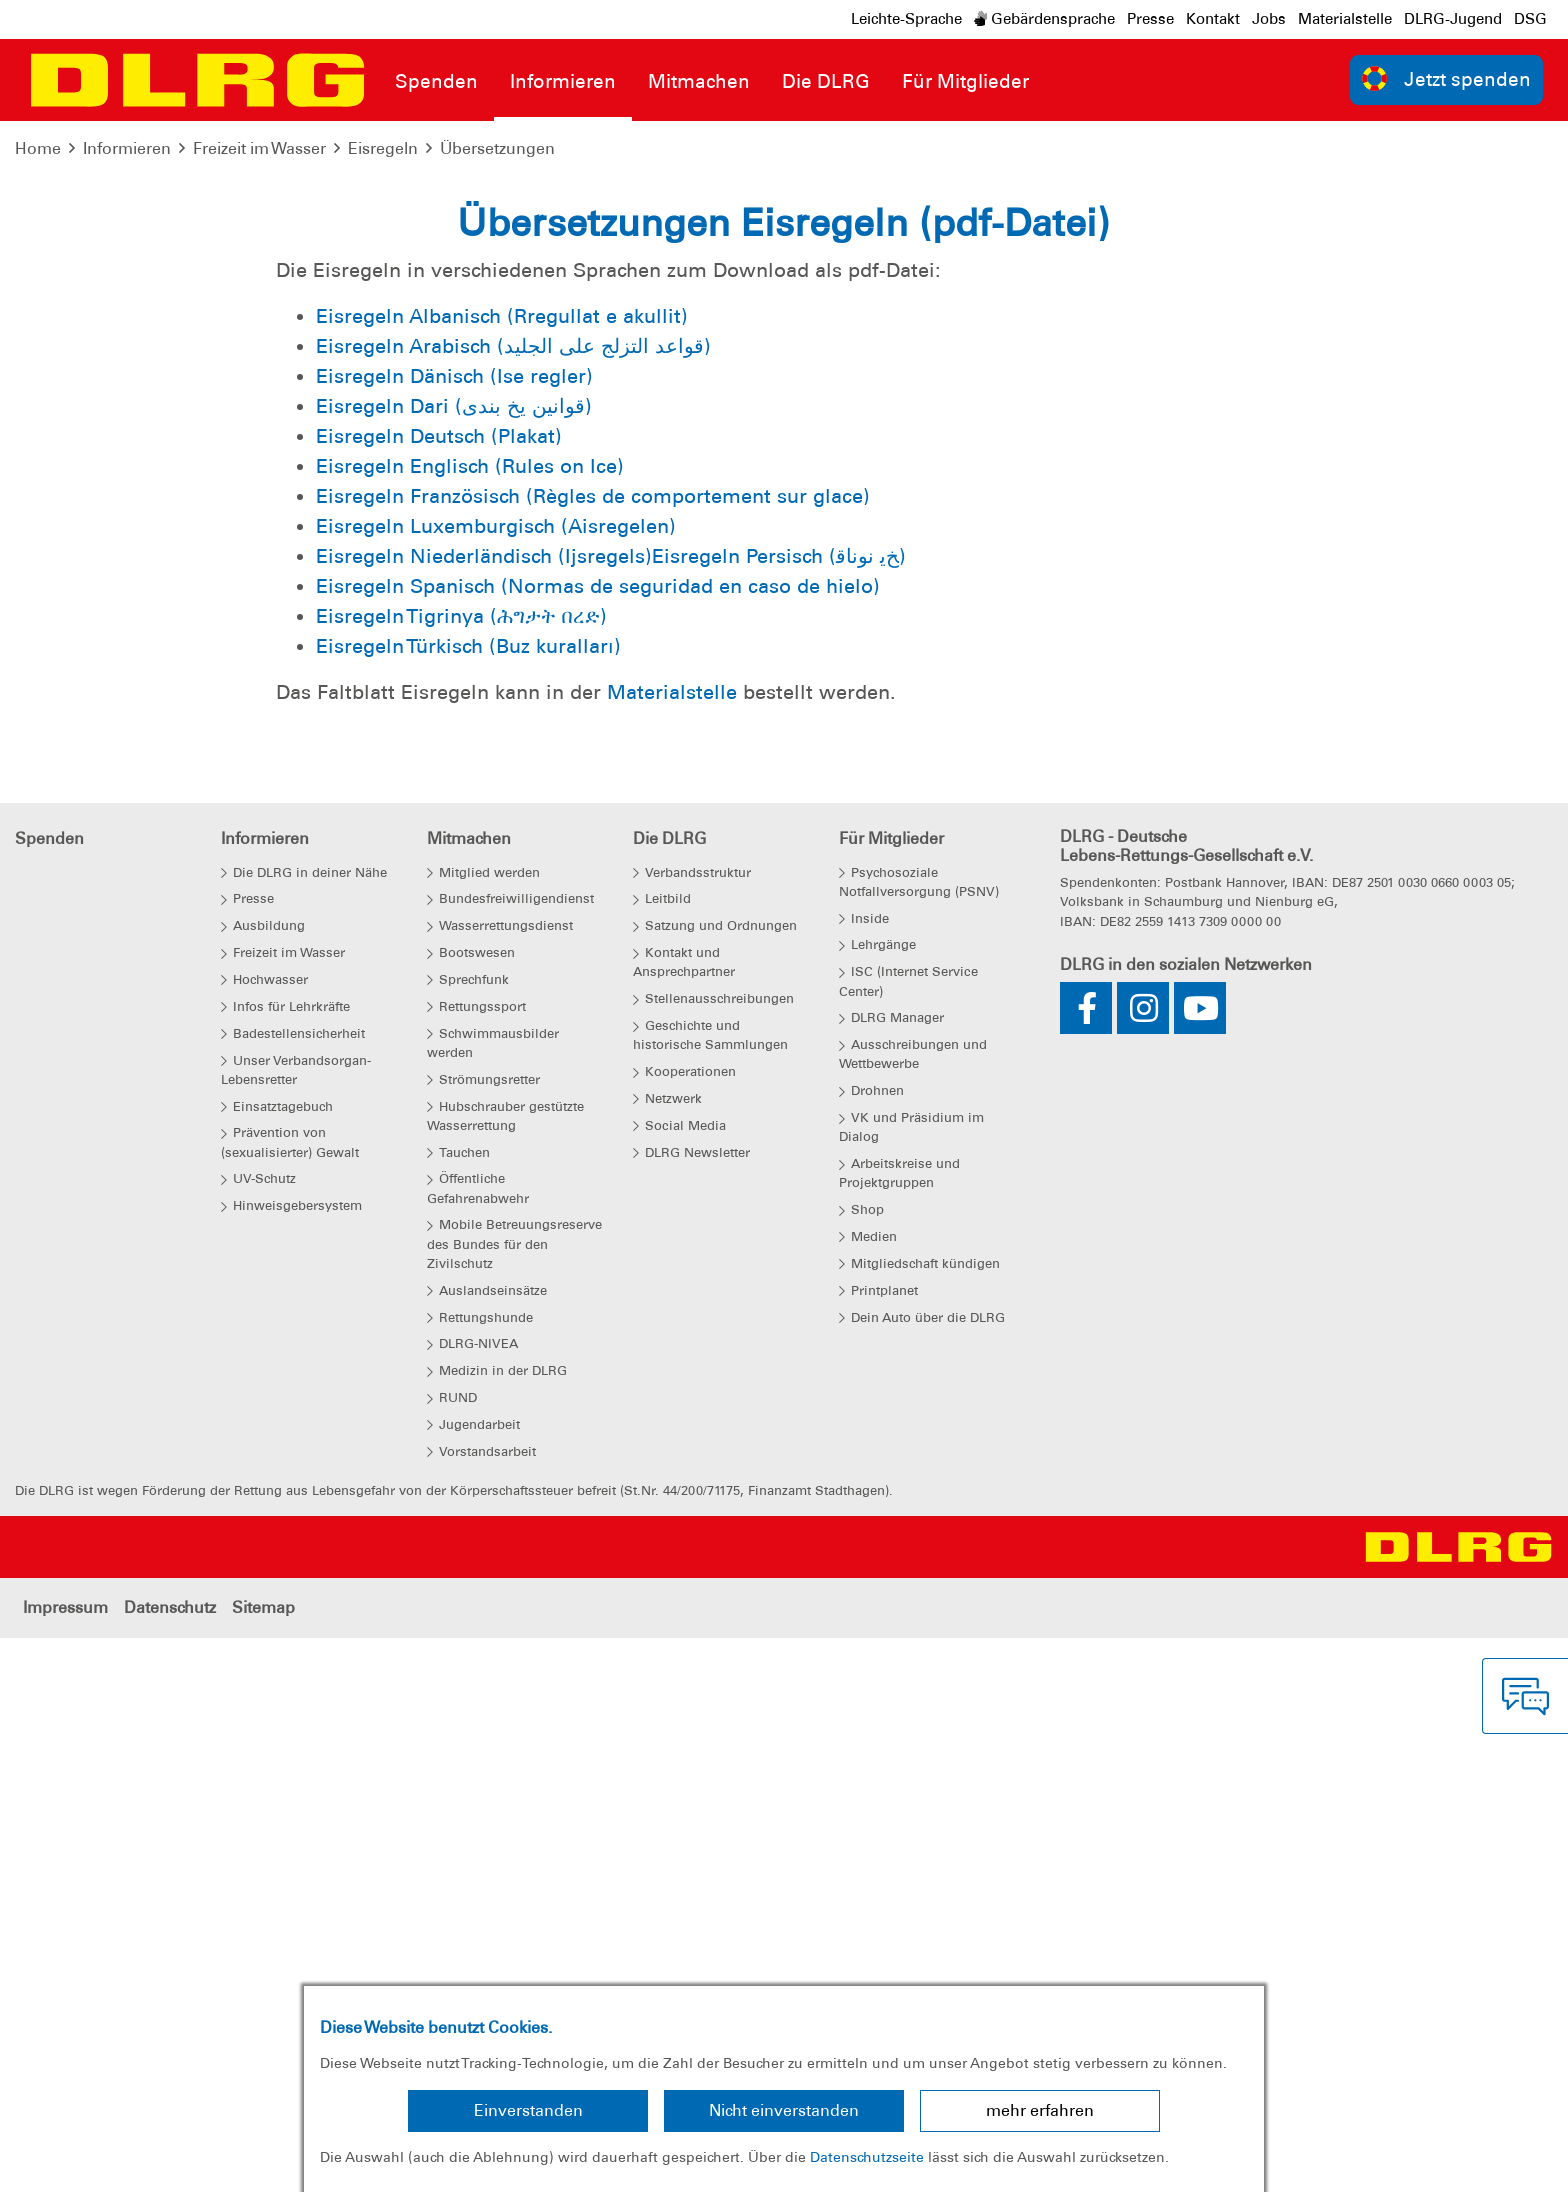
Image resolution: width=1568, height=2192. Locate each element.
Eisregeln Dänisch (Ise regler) (454, 933)
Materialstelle (1345, 19)
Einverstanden (528, 2110)
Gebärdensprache (1044, 19)
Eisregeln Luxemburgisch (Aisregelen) (496, 1083)
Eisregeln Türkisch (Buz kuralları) (468, 1203)
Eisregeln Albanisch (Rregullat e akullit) (502, 873)
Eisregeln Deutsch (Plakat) (439, 993)
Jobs (1269, 19)
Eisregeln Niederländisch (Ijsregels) (484, 1113)
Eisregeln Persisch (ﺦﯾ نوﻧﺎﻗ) (779, 1113)
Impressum (65, 2164)
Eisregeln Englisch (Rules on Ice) (470, 1023)
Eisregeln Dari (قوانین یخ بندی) (454, 963)
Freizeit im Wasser (259, 148)
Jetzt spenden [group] (1447, 78)
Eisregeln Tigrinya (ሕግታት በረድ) (461, 1173)
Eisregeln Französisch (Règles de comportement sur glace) (593, 1053)
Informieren (127, 148)
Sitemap (263, 2164)
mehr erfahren (1040, 2110)
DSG (1530, 19)
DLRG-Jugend (1453, 19)
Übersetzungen (497, 148)
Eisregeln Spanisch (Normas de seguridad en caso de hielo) (598, 1143)
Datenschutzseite (867, 2157)
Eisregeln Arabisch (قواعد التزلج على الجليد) (513, 903)
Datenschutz (170, 2164)
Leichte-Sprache (906, 19)
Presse (1150, 19)
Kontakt (1213, 19)
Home (38, 148)
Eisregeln (383, 148)
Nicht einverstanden (784, 2110)
